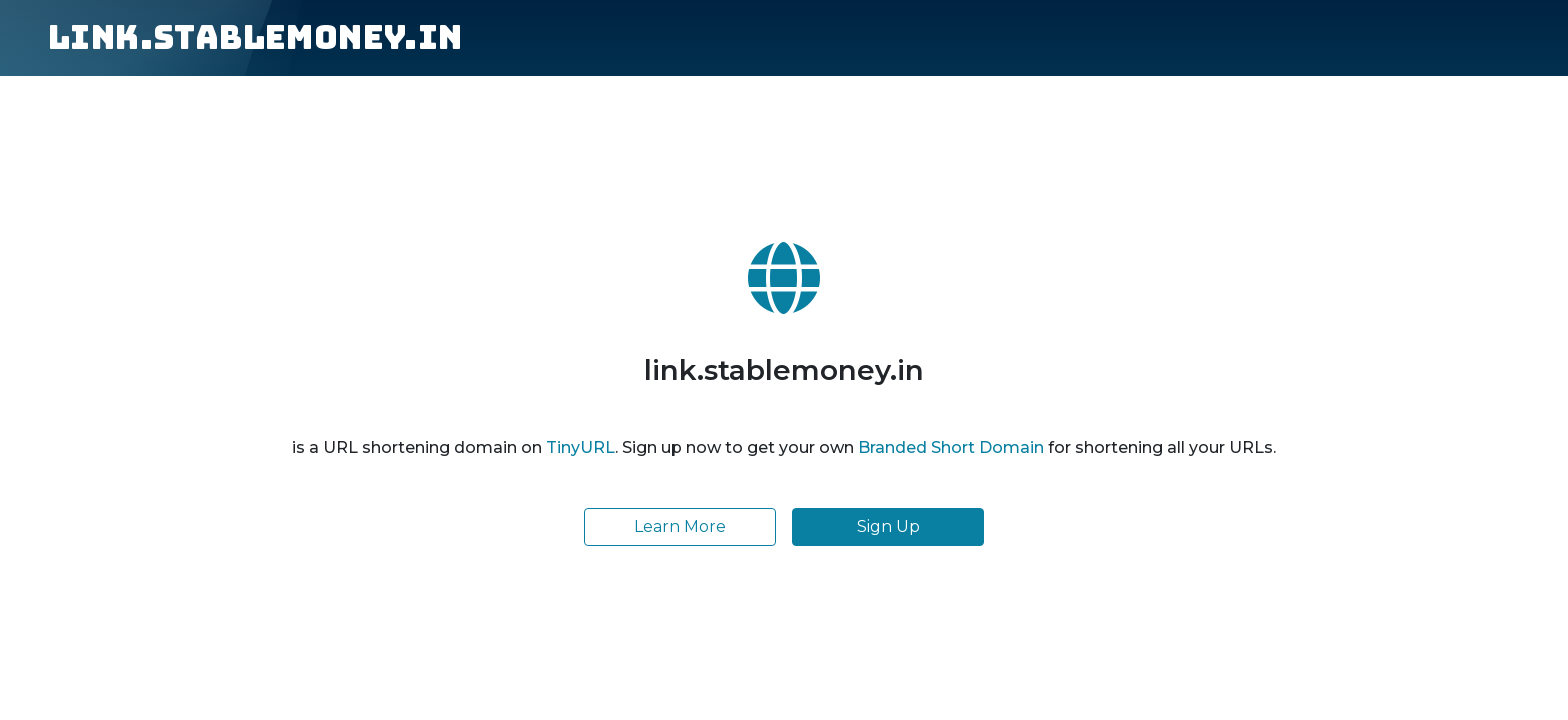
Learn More (680, 526)
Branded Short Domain (951, 447)
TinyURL (580, 447)
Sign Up (888, 526)
